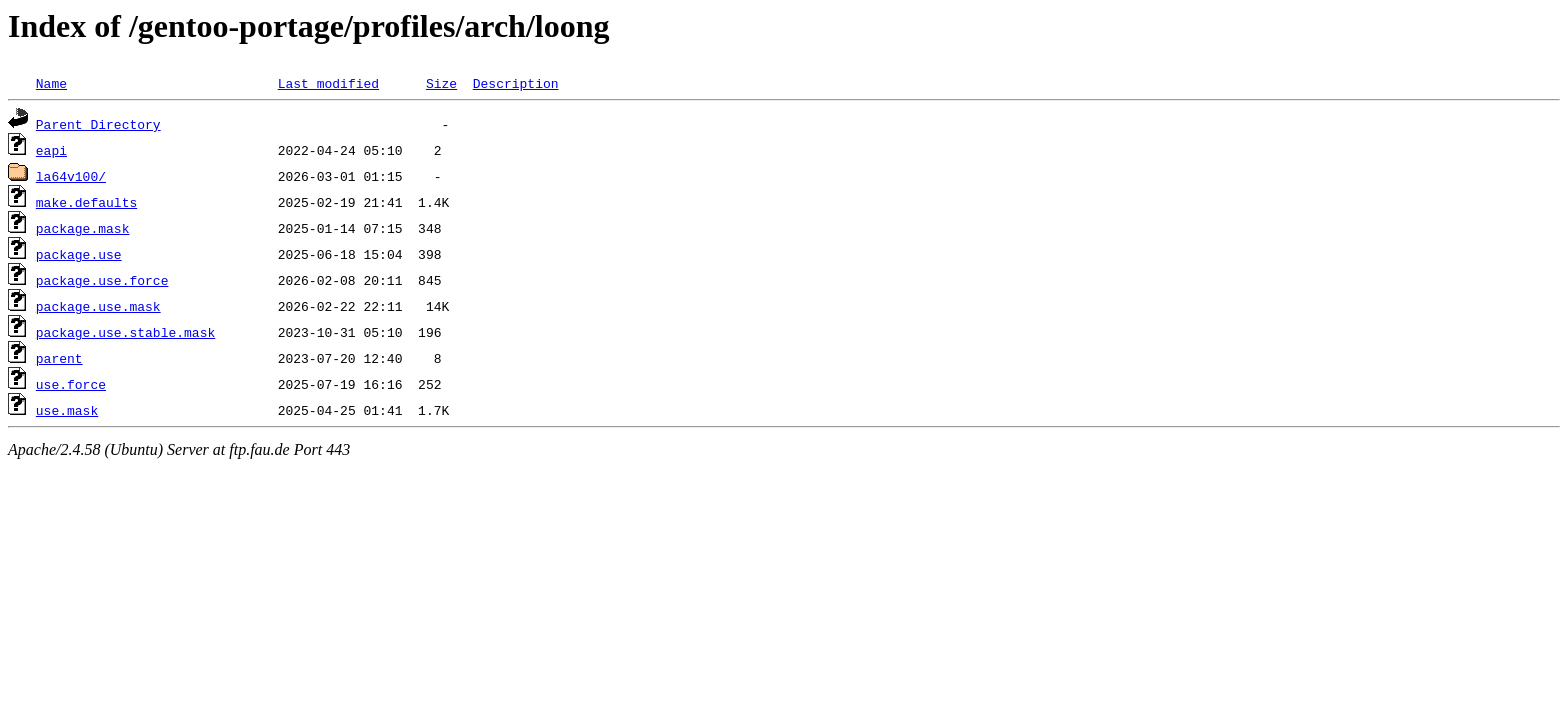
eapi (51, 150)
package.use (79, 254)
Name (51, 83)
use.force (71, 384)
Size (441, 83)
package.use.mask (98, 306)
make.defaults (86, 202)
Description (516, 83)
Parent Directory (98, 124)
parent (59, 358)
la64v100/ (71, 176)
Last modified (328, 83)
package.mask (83, 228)
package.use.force (102, 280)
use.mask (67, 410)
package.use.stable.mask (125, 332)
